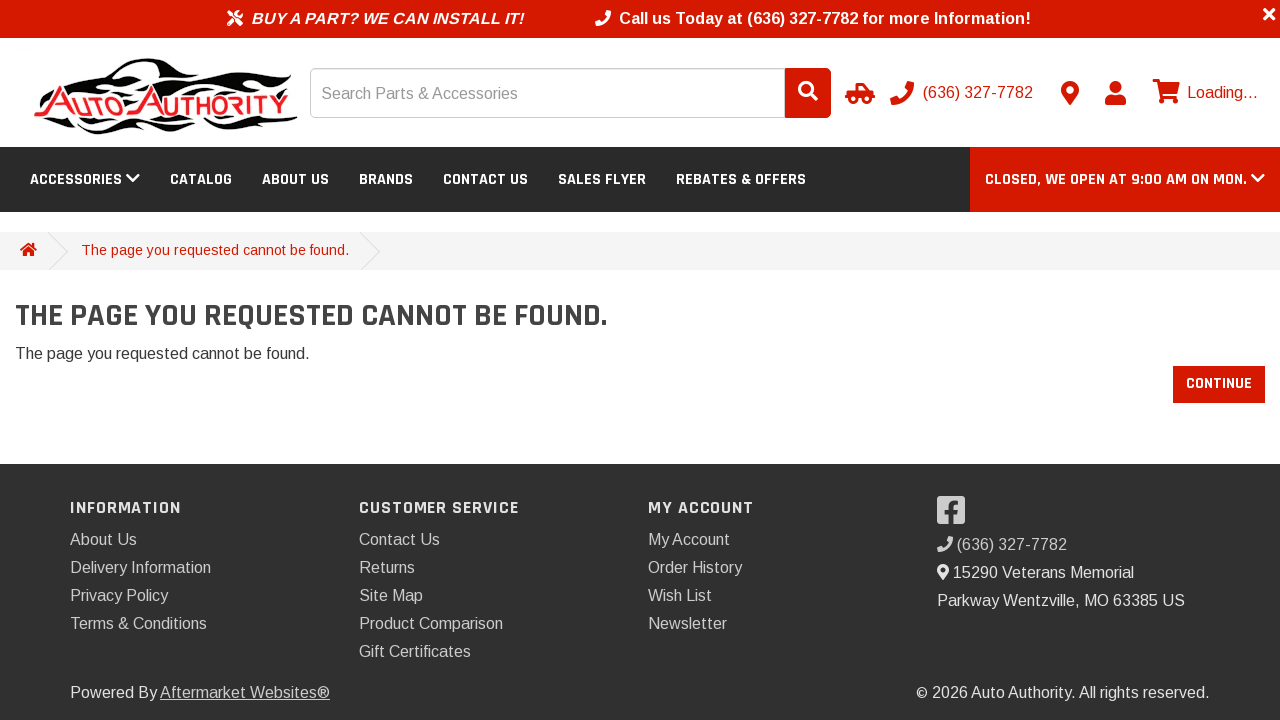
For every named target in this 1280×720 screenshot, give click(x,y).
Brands (386, 179)
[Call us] (963, 93)
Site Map (391, 595)
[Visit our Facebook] (956, 516)
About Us (295, 179)
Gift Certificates (415, 651)
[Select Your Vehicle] (857, 93)
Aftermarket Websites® (245, 692)
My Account (689, 539)
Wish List (680, 595)
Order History (695, 567)
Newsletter (687, 623)
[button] (1125, 179)
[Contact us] (1070, 93)
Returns (387, 567)
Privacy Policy (119, 595)
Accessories (85, 179)
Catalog (201, 179)
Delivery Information (140, 567)
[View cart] (1203, 93)
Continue (1219, 383)
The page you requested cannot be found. (215, 250)
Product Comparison (431, 623)
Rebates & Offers (741, 179)
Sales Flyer (602, 179)
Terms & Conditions (138, 623)
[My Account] (1115, 93)
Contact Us (485, 179)
